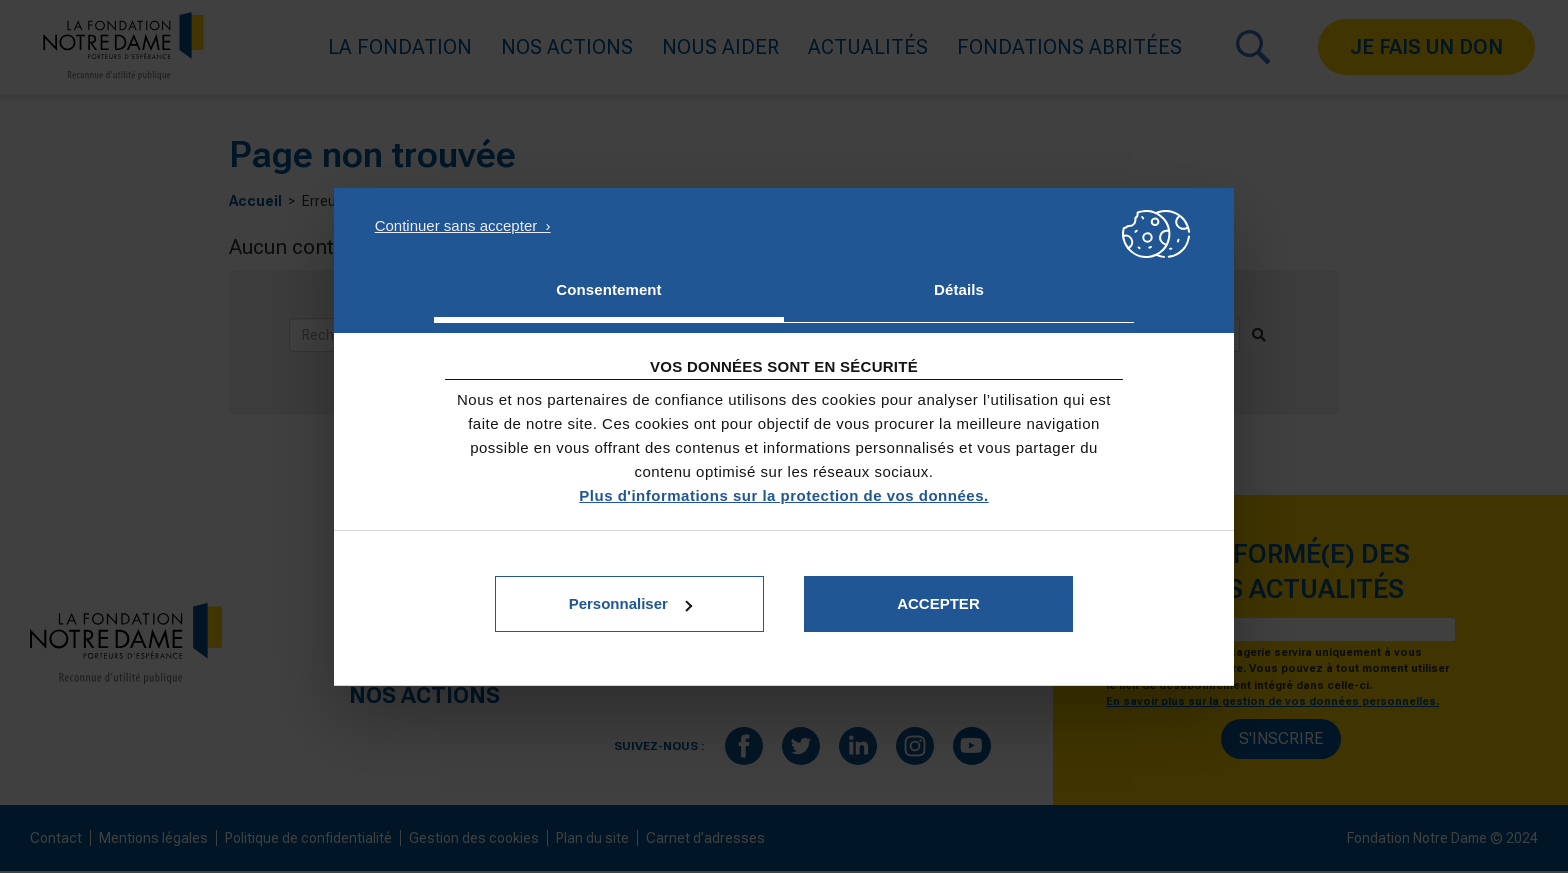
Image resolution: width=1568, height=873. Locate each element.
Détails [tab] (959, 289)
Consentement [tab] (608, 289)
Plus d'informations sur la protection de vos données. (783, 495)
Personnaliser (630, 603)
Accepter (938, 603)
